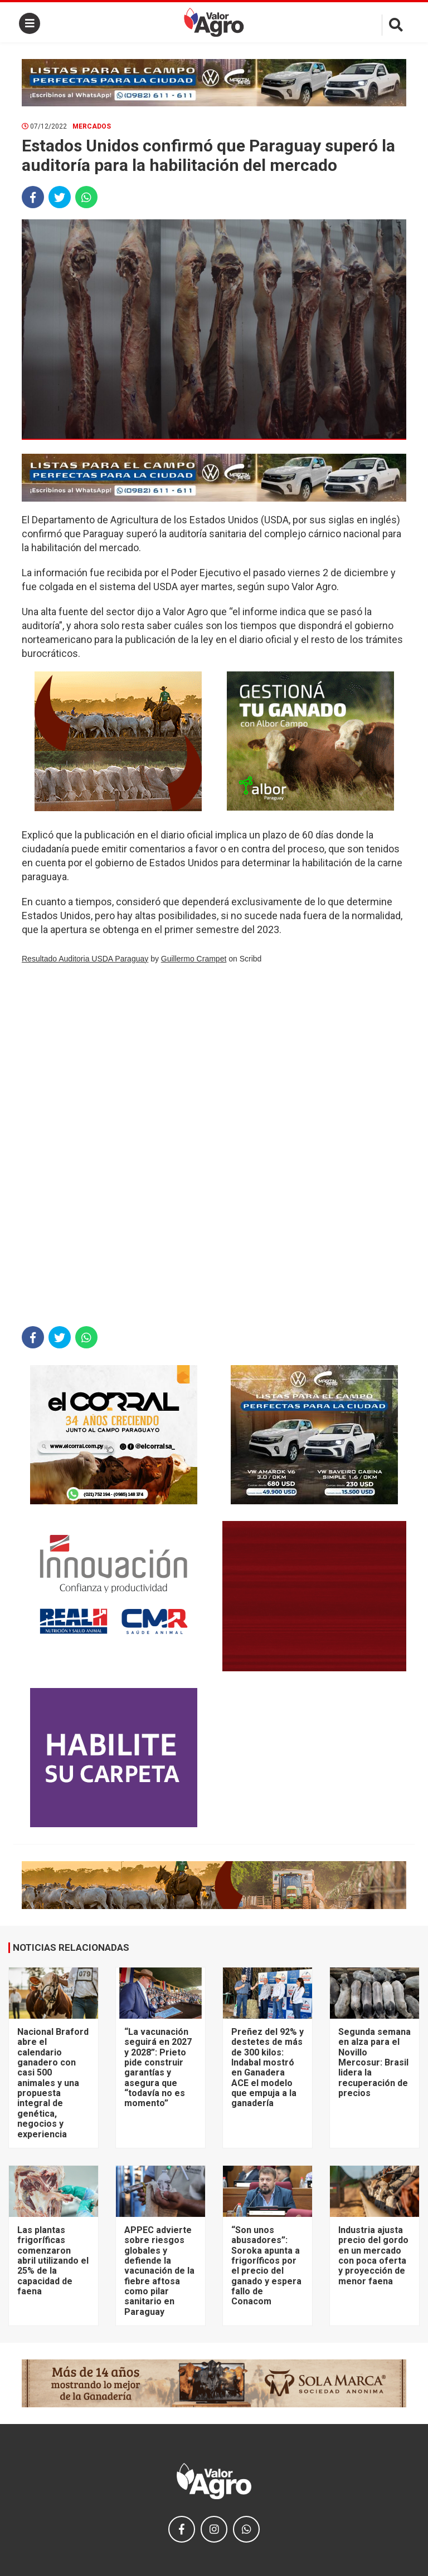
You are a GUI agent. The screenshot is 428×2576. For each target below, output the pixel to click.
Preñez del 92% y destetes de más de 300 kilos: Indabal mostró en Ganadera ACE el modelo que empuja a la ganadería (267, 2068)
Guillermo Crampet (193, 958)
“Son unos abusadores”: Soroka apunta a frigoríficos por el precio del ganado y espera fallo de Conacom (266, 2266)
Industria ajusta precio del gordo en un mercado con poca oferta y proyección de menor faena (373, 2255)
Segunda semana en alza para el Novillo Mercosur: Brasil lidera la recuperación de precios (374, 2062)
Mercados (91, 126)
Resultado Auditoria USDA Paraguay (85, 958)
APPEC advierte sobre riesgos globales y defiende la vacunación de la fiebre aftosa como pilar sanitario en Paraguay (159, 2271)
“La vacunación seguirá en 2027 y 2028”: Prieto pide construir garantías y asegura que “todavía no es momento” (158, 2068)
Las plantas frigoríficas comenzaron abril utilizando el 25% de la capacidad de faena (53, 2261)
